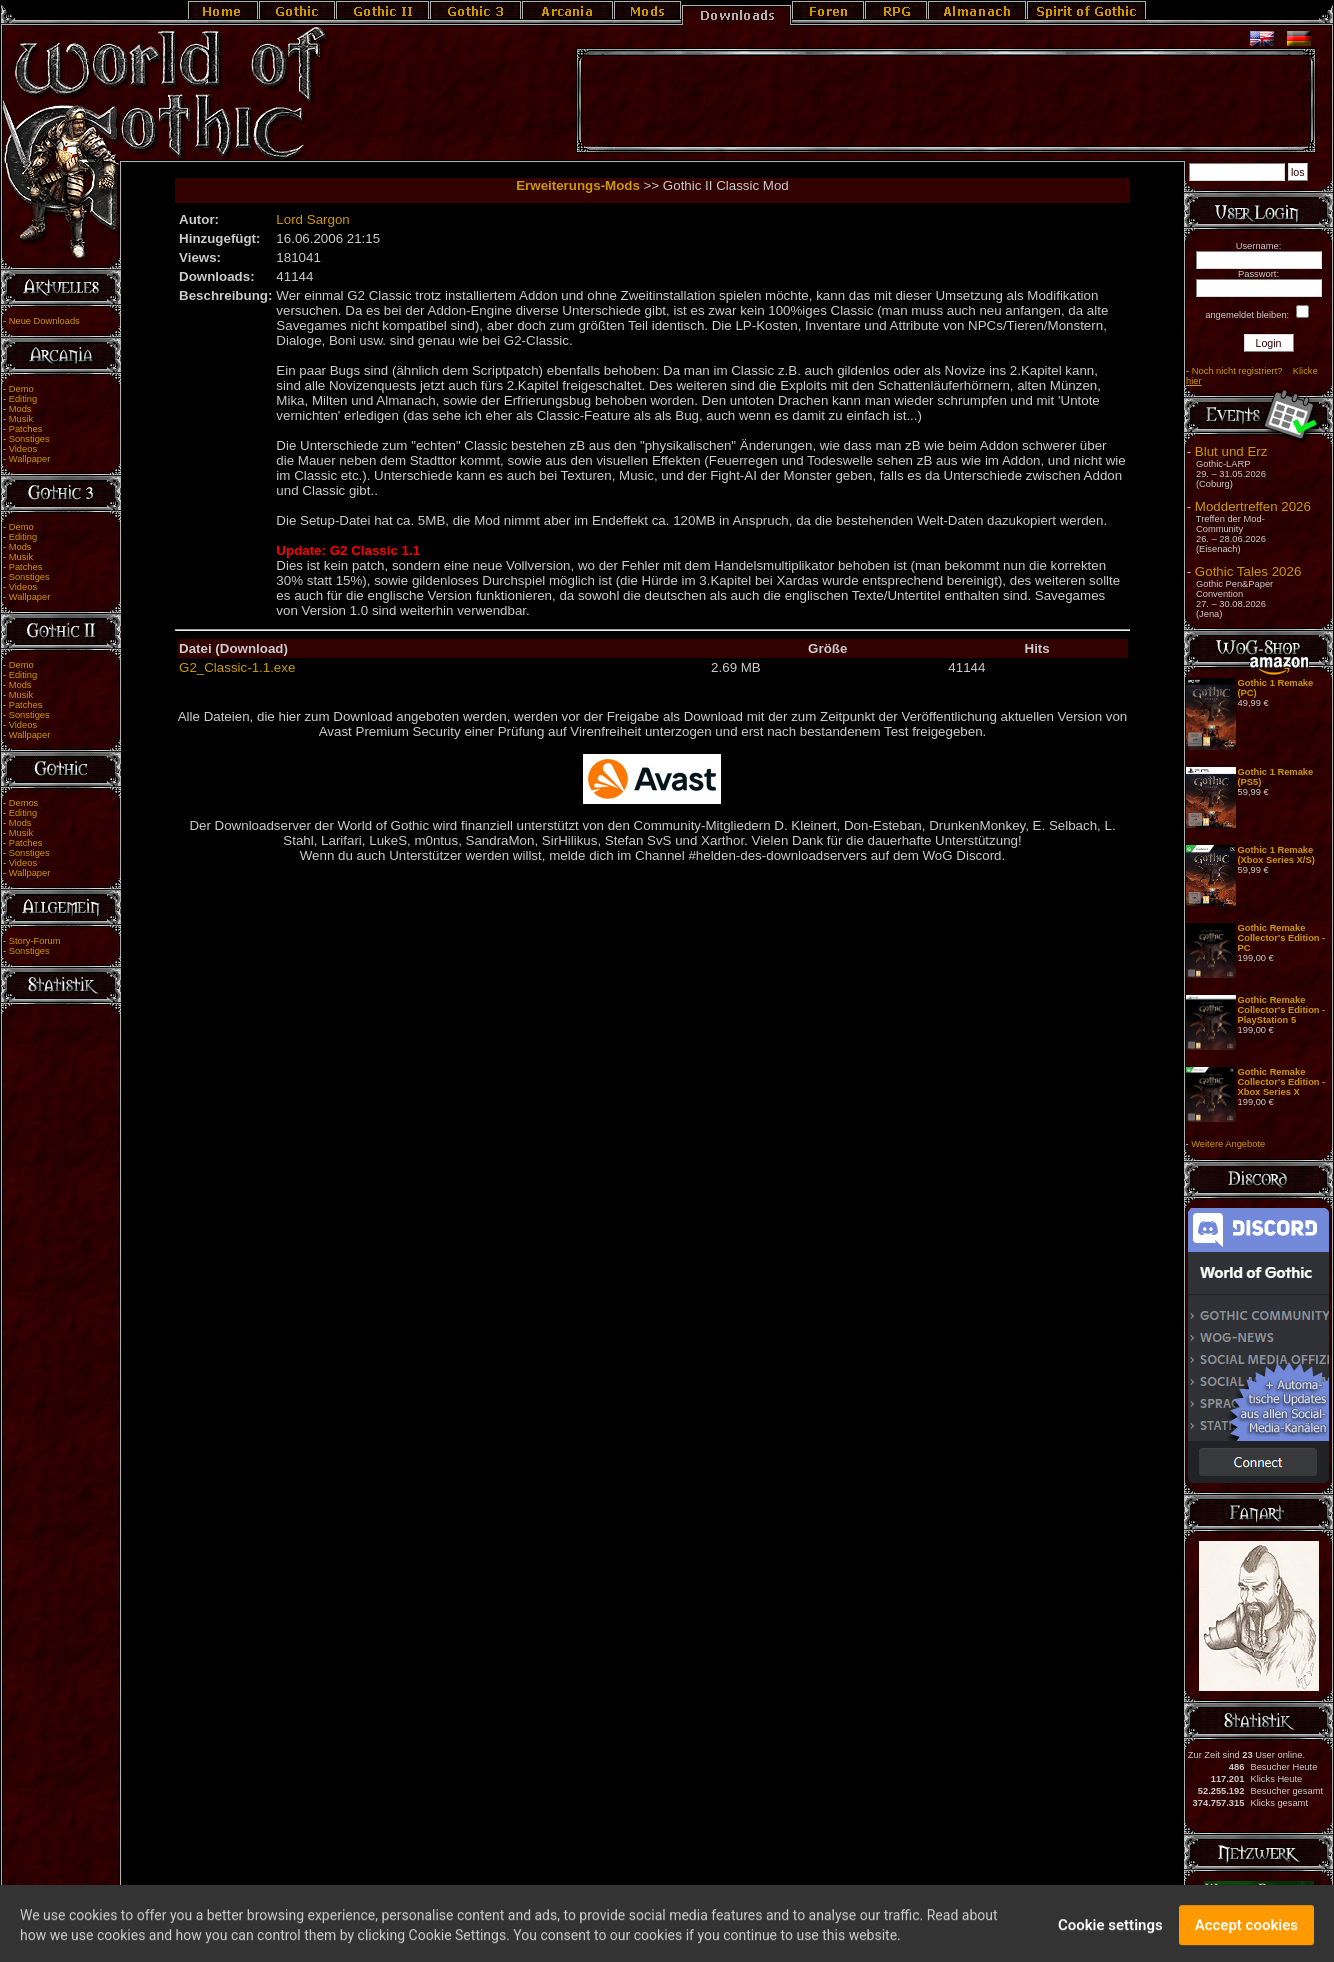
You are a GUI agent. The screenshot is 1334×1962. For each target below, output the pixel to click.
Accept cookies (1246, 1933)
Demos (24, 803)
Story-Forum (35, 941)
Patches (26, 429)
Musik (21, 419)
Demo (21, 389)
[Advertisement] (946, 101)
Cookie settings (1110, 1933)
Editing (23, 399)
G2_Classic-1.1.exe (237, 667)
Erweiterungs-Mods (578, 185)
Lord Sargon (312, 219)
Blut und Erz (1231, 451)
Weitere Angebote (1228, 1144)
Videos (23, 449)
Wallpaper (30, 459)
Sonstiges (29, 439)
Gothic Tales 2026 (1248, 571)
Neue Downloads (44, 321)
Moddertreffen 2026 (1253, 506)
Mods (20, 409)
